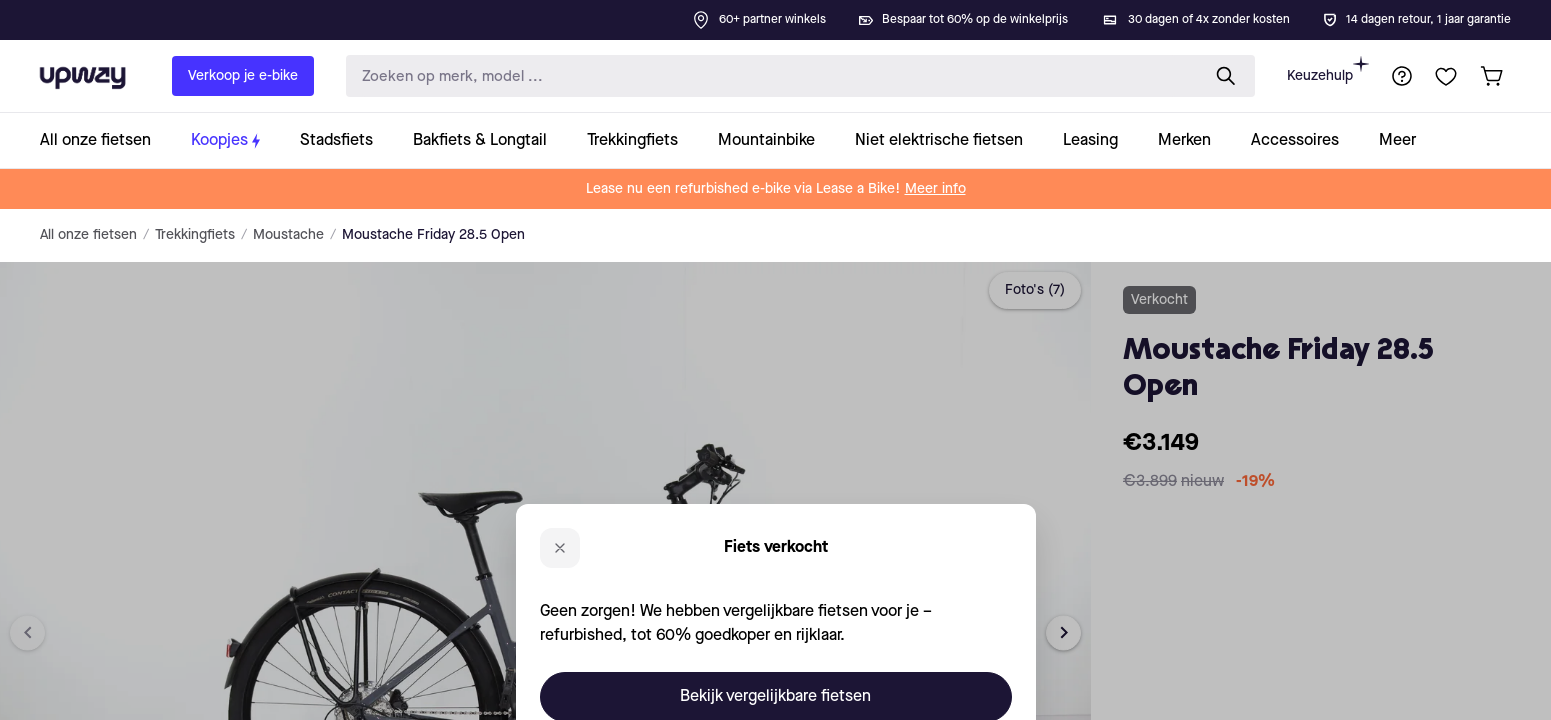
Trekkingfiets (195, 235)
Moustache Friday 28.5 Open (433, 235)
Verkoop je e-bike (243, 76)
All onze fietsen (88, 235)
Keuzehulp (1328, 69)
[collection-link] (105, 140)
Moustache (288, 235)
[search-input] (768, 76)
